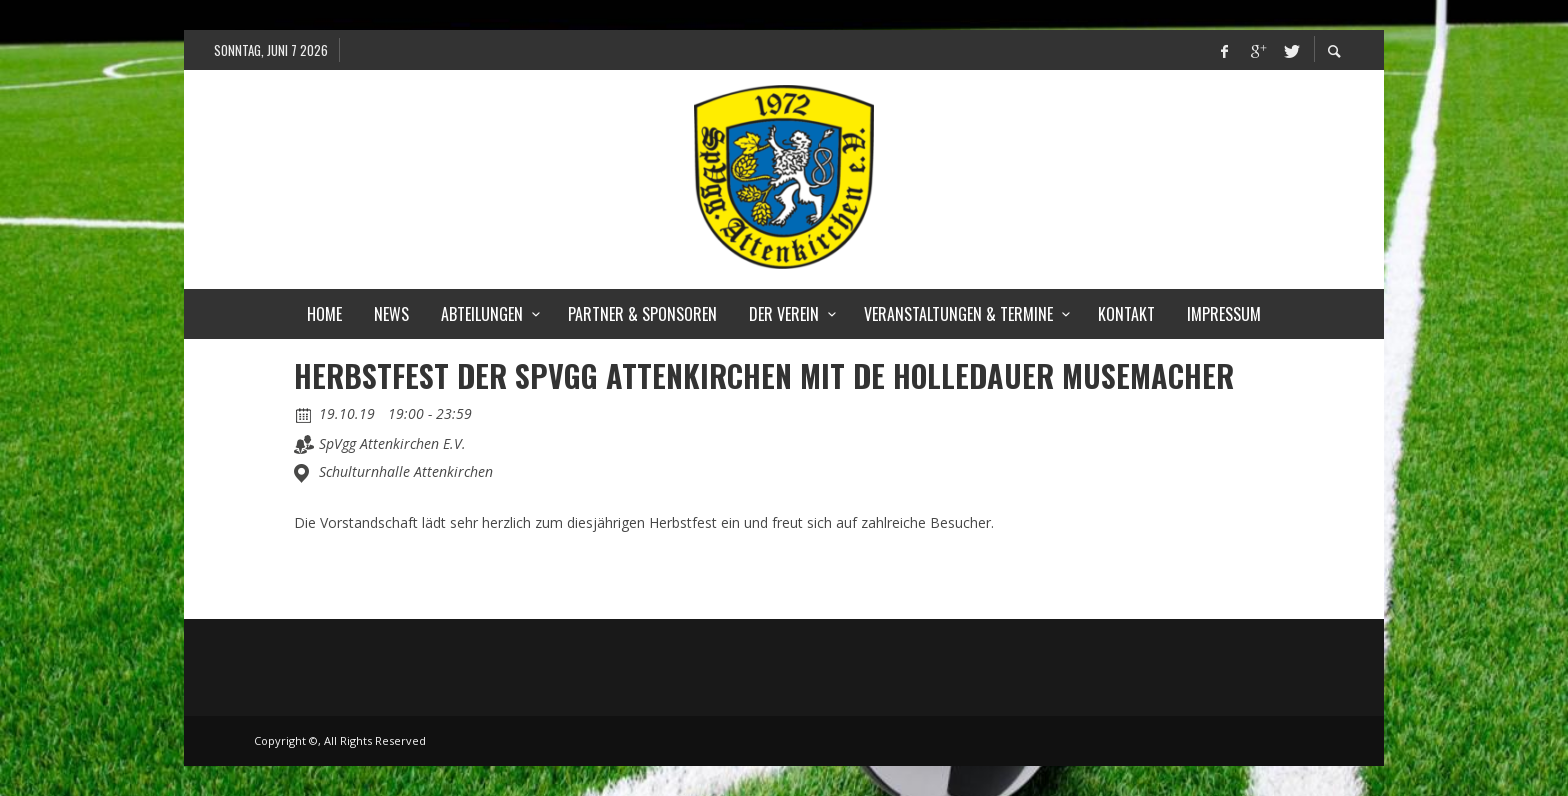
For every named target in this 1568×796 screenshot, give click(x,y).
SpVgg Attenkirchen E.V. (392, 443)
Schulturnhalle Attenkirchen (406, 472)
